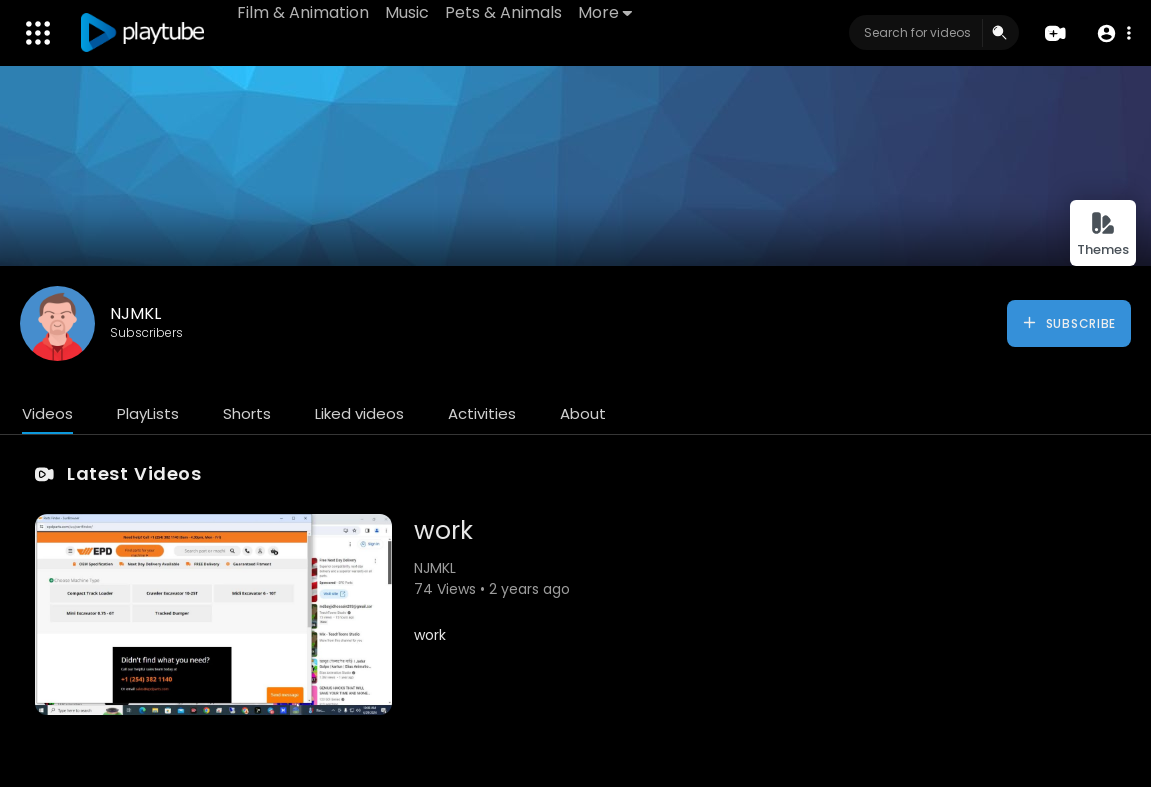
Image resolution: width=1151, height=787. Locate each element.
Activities (482, 413)
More (605, 12)
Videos (47, 413)
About (583, 413)
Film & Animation (303, 12)
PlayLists (148, 413)
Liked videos (359, 413)
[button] (1113, 33)
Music (407, 12)
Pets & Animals (503, 12)
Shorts (247, 413)
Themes (1103, 234)
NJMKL (135, 313)
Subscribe (1068, 323)
